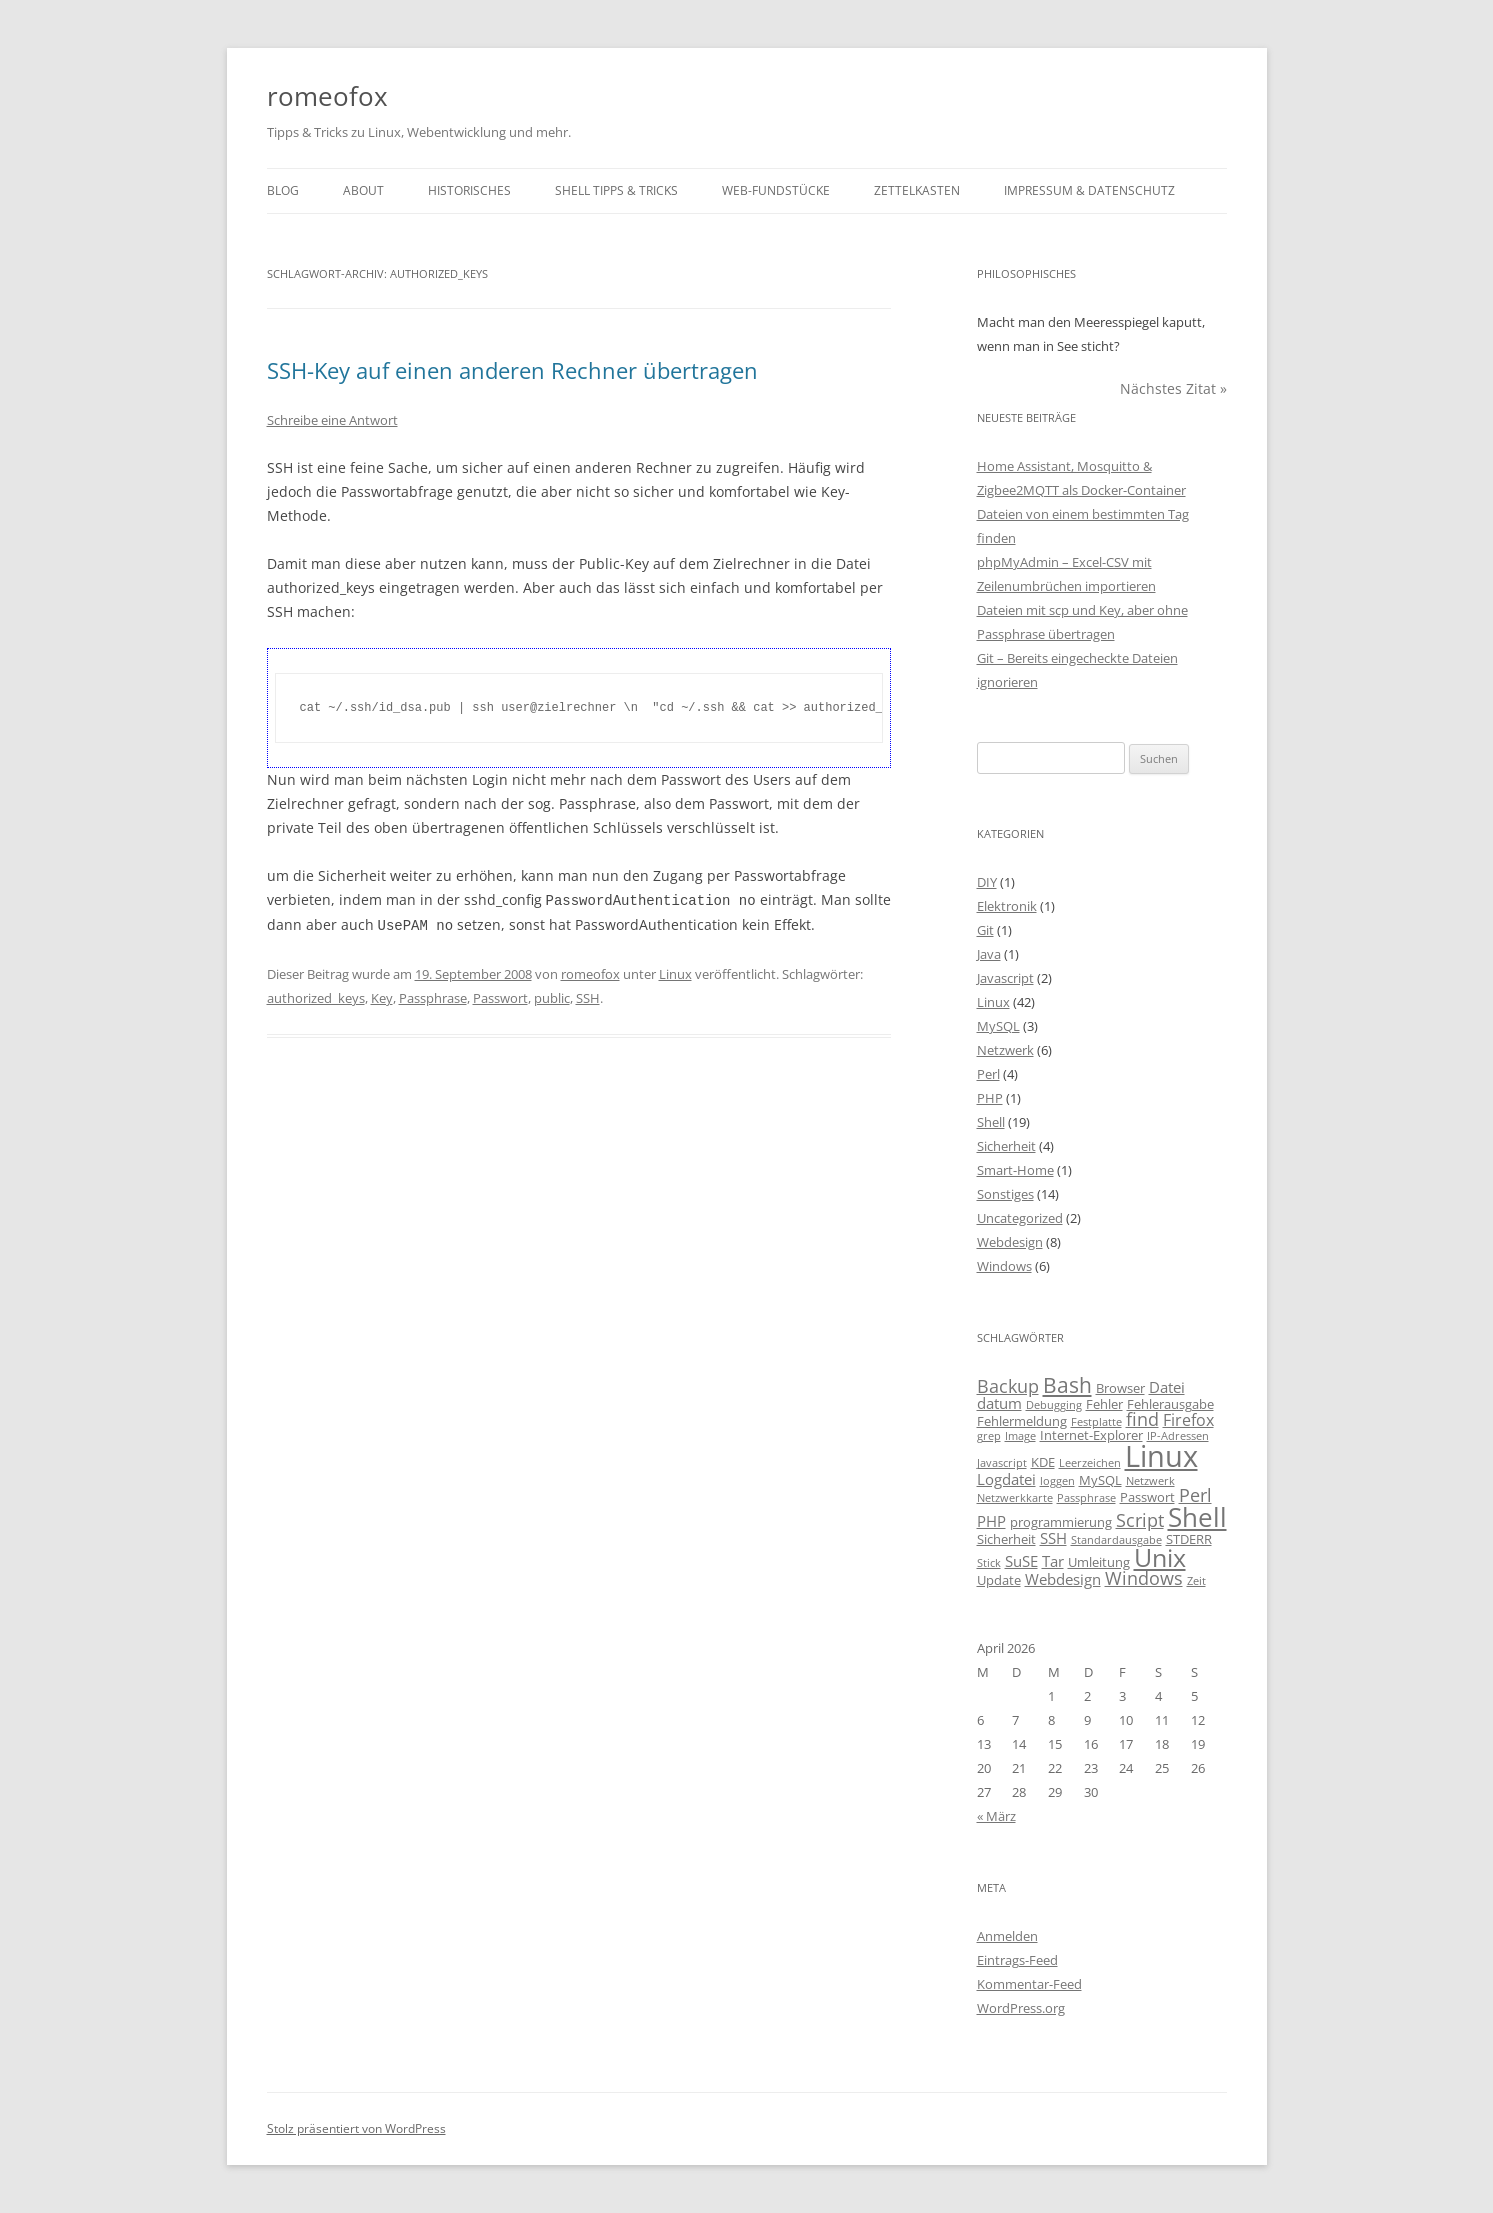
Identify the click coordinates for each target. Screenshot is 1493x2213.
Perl (988, 1074)
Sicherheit (1006, 1146)
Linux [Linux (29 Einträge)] (1161, 1456)
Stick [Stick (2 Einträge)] (989, 1563)
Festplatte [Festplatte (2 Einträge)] (1096, 1422)
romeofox (327, 96)
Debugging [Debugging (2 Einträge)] (1054, 1405)
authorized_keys (316, 996)
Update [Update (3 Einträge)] (999, 1580)
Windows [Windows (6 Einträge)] (1144, 1578)
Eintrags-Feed (1017, 1960)
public (552, 996)
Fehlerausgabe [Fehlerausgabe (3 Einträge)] (1170, 1404)
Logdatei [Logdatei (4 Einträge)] (1006, 1479)
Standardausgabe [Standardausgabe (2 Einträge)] (1116, 1540)
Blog (283, 190)
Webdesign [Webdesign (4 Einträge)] (1063, 1579)
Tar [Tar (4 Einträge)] (1053, 1561)
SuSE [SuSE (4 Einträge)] (1021, 1561)
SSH (588, 996)
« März (996, 1816)
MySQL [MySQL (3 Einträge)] (1100, 1480)
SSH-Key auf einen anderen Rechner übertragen (512, 370)
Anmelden (1007, 1936)
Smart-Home (1015, 1170)
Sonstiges (1005, 1194)
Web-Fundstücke (776, 190)
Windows (1004, 1266)
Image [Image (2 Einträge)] (1020, 1436)
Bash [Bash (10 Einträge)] (1067, 1384)
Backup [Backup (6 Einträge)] (1008, 1386)
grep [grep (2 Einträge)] (989, 1436)
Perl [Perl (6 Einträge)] (1195, 1495)
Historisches (469, 190)
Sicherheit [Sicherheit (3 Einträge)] (1006, 1539)
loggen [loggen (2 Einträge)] (1057, 1481)
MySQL (998, 1026)
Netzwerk (1005, 1050)
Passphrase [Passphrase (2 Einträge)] (1086, 1498)
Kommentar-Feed (1029, 1984)
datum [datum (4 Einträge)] (999, 1403)
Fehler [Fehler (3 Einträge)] (1104, 1404)
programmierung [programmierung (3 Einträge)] (1061, 1522)
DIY (987, 882)
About (363, 190)
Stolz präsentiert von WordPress (356, 2128)
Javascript (1005, 978)
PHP (990, 1098)
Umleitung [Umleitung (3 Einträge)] (1099, 1562)
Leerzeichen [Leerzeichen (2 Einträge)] (1090, 1463)
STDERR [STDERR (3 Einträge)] (1189, 1539)
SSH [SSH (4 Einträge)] (1053, 1538)
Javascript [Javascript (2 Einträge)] (1002, 1463)
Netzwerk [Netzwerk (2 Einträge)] (1150, 1481)
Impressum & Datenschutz (1089, 190)
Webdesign (1010, 1242)
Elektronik (1007, 906)
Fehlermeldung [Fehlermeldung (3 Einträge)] (1022, 1421)
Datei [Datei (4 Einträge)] (1167, 1387)
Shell (991, 1122)
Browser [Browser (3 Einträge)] (1120, 1388)
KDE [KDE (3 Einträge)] (1043, 1462)
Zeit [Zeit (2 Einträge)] (1196, 1581)
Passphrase (433, 996)
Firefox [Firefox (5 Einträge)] (1188, 1420)
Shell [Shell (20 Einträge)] (1197, 1517)
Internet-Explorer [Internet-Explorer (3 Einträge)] (1091, 1435)
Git (985, 930)
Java (989, 954)
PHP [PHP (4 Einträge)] (991, 1521)
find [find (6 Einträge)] (1142, 1419)
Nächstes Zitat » (1173, 388)
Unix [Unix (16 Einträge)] (1160, 1557)
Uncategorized (1020, 1218)
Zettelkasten (917, 190)
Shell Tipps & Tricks (616, 190)
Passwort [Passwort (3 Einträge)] (1147, 1497)
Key (382, 996)
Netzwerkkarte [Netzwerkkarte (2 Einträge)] (1015, 1498)
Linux (675, 972)
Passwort (500, 996)
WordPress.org (1021, 2008)
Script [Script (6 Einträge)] (1140, 1520)
